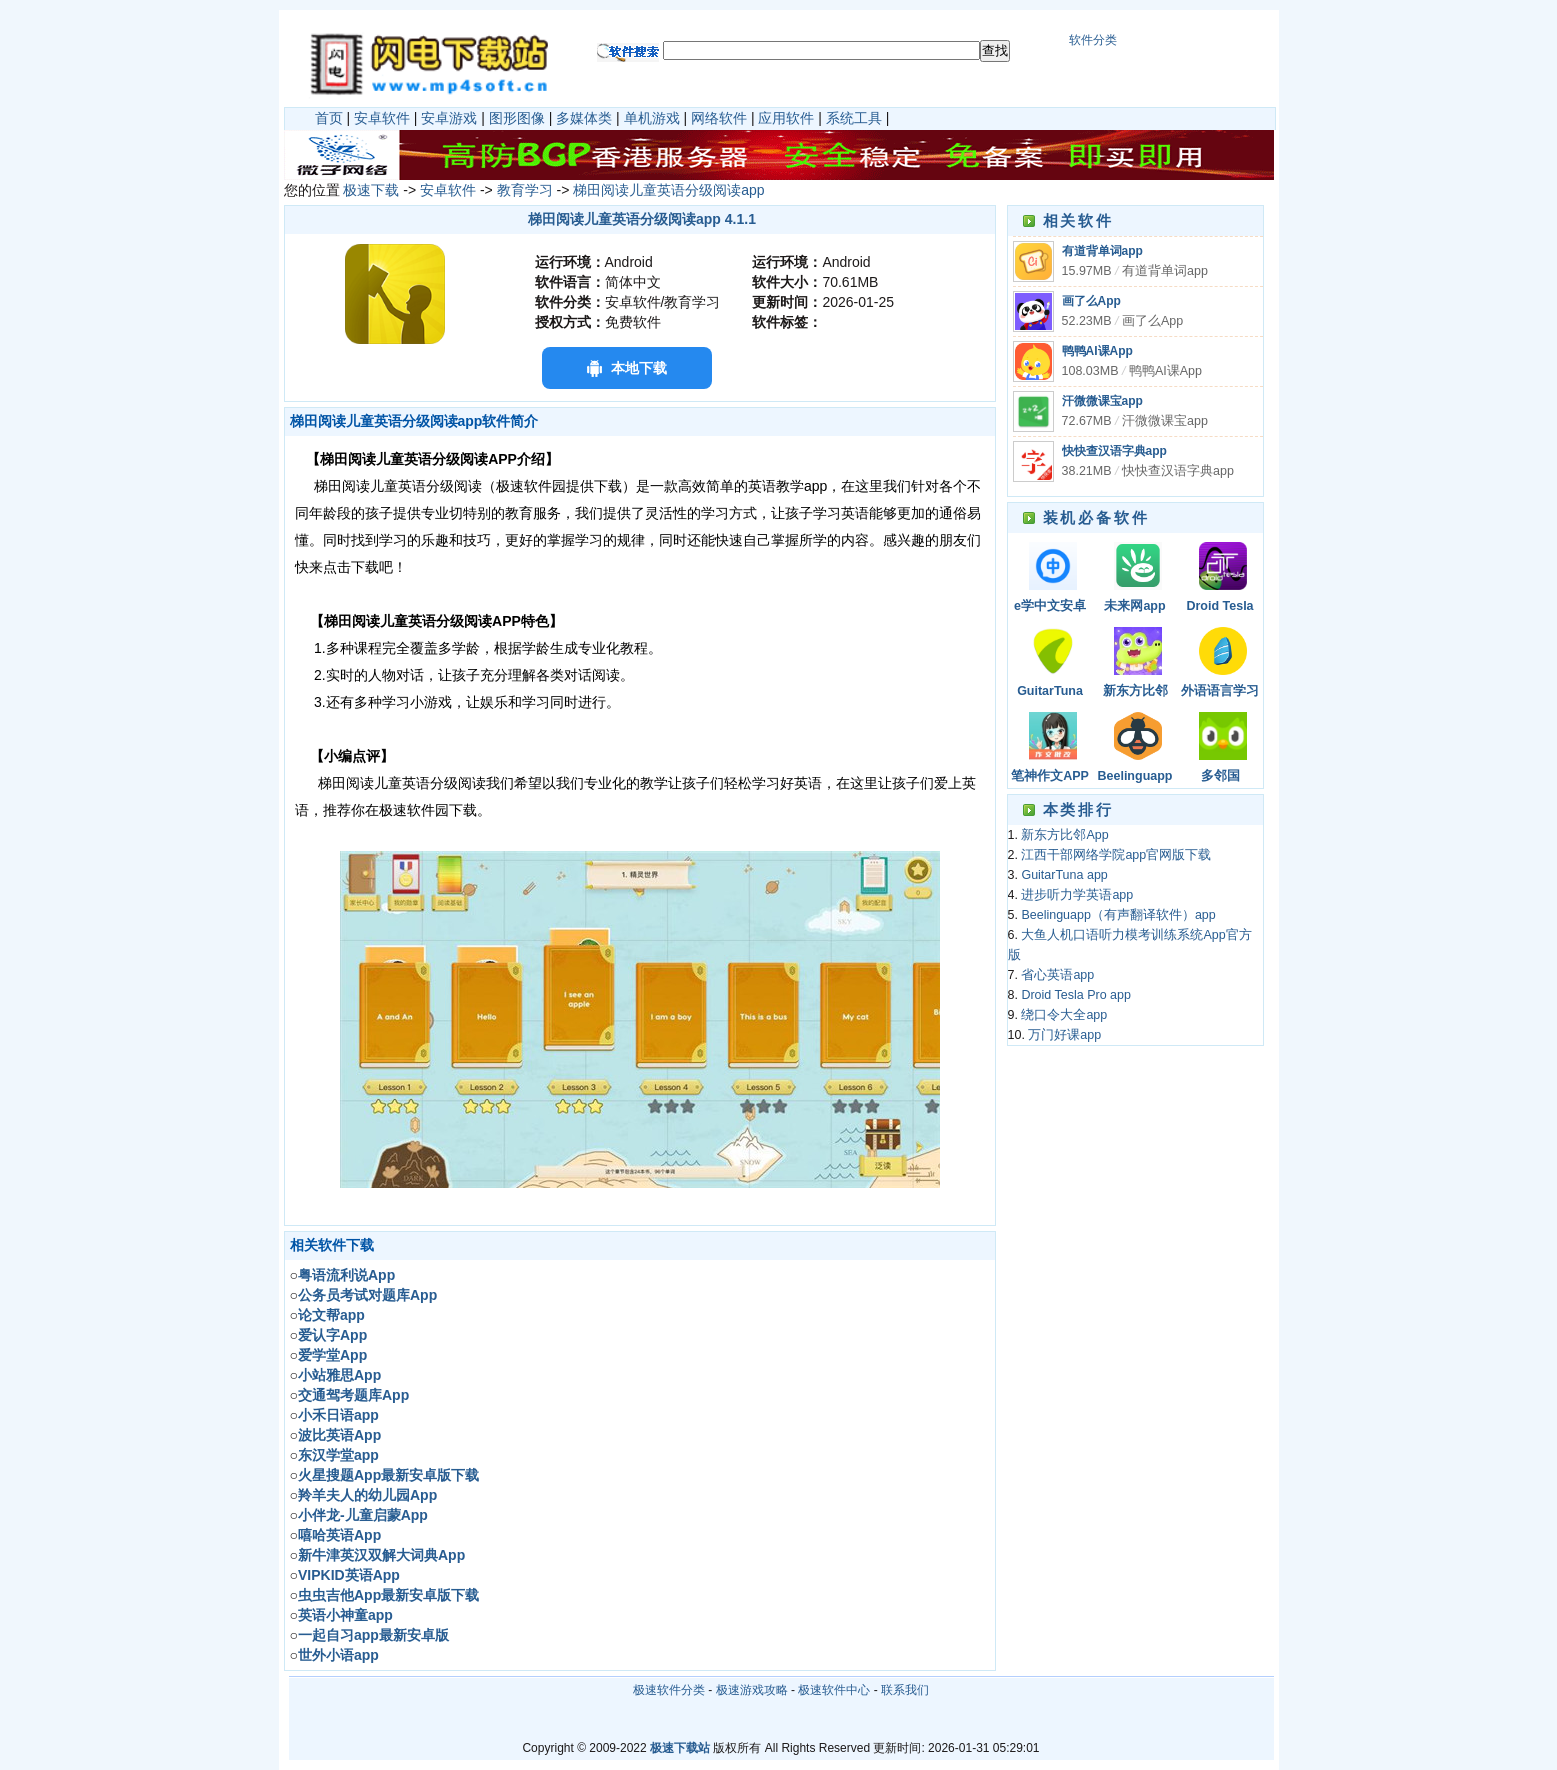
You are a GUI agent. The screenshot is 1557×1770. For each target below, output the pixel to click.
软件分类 (1093, 40)
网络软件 (719, 118)
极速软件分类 (669, 1690)
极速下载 (371, 190)
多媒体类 (584, 118)
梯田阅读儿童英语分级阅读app (668, 190)
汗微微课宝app (1102, 401)
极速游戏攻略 (752, 1690)
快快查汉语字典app (1114, 451)
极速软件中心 (834, 1690)
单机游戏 (652, 118)
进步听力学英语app (1077, 895)
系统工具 (854, 118)
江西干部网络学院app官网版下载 (1116, 855)
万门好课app (1064, 1035)
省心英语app (1057, 975)
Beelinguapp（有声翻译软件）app (1135, 777)
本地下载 (639, 368)
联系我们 (905, 1690)
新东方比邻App (1135, 692)
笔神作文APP (1050, 776)
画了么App (1091, 301)
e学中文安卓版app (1050, 607)
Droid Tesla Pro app (1219, 607)
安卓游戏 (449, 118)
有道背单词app (1102, 251)
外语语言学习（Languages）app (1220, 692)
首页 (329, 118)
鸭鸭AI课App (1097, 351)
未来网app (1134, 606)
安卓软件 (382, 118)
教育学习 (525, 190)
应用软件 (786, 118)
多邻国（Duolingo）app (1220, 777)
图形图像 (517, 118)
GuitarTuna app (1050, 692)
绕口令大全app (1064, 1015)
